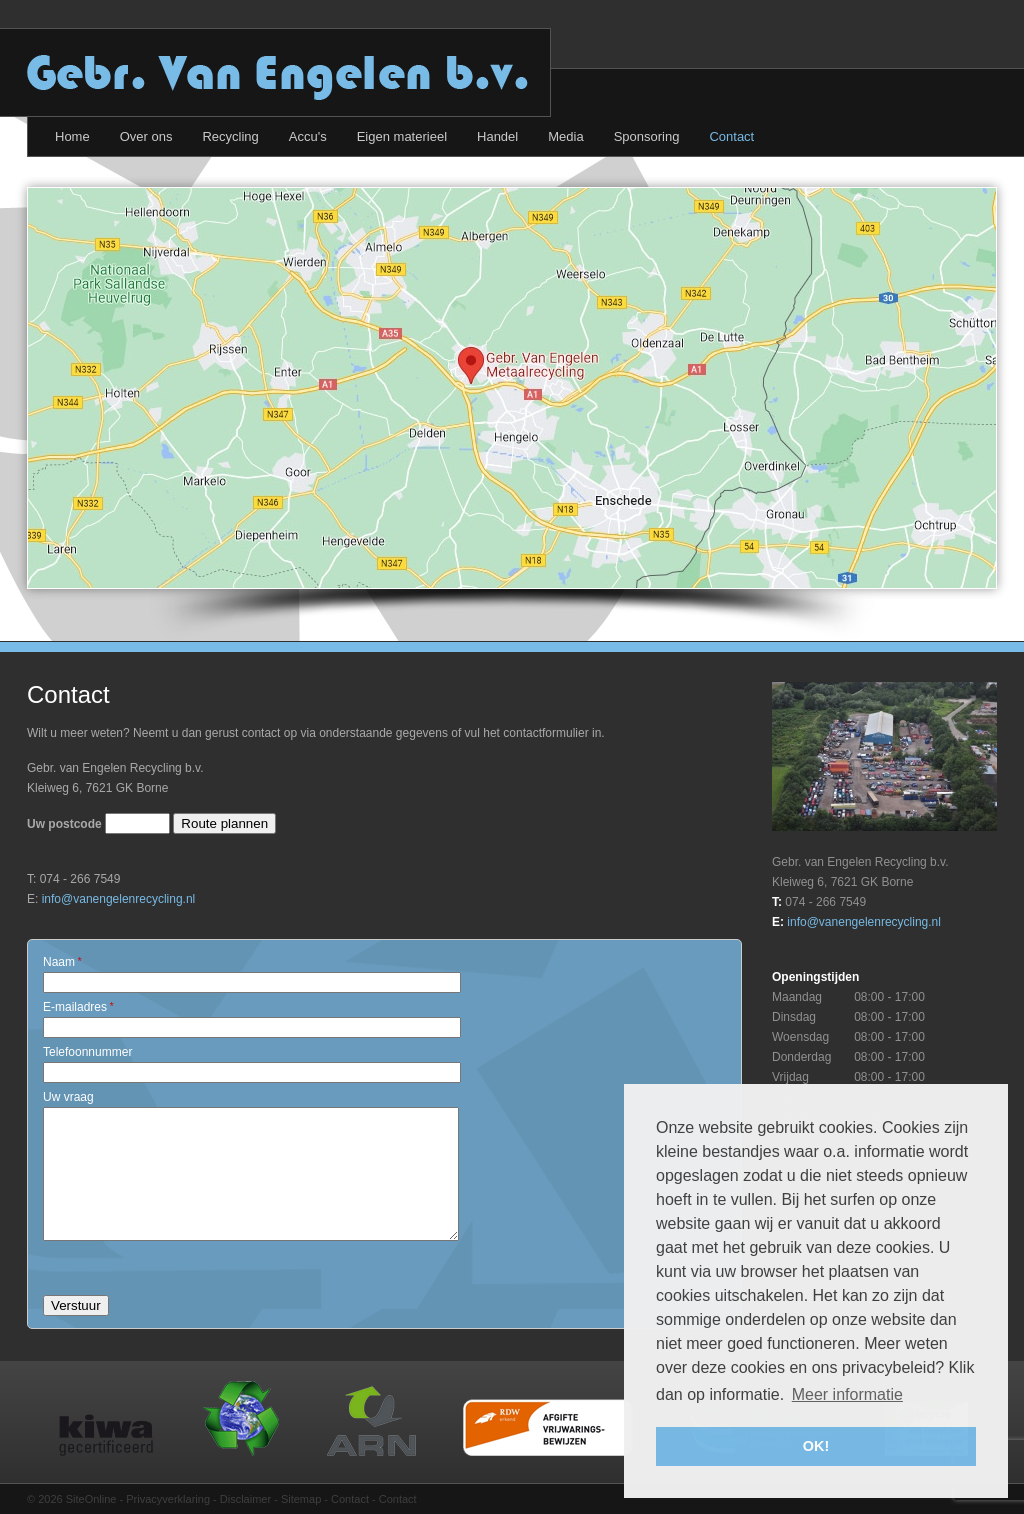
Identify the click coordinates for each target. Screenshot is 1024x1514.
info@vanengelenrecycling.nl (119, 899)
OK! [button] (816, 1446)
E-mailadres (78, 1007)
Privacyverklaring (168, 1499)
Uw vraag (68, 1097)
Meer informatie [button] (847, 1394)
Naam (62, 962)
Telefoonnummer (87, 1052)
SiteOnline (91, 1499)
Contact (350, 1499)
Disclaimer (245, 1499)
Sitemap (301, 1499)
